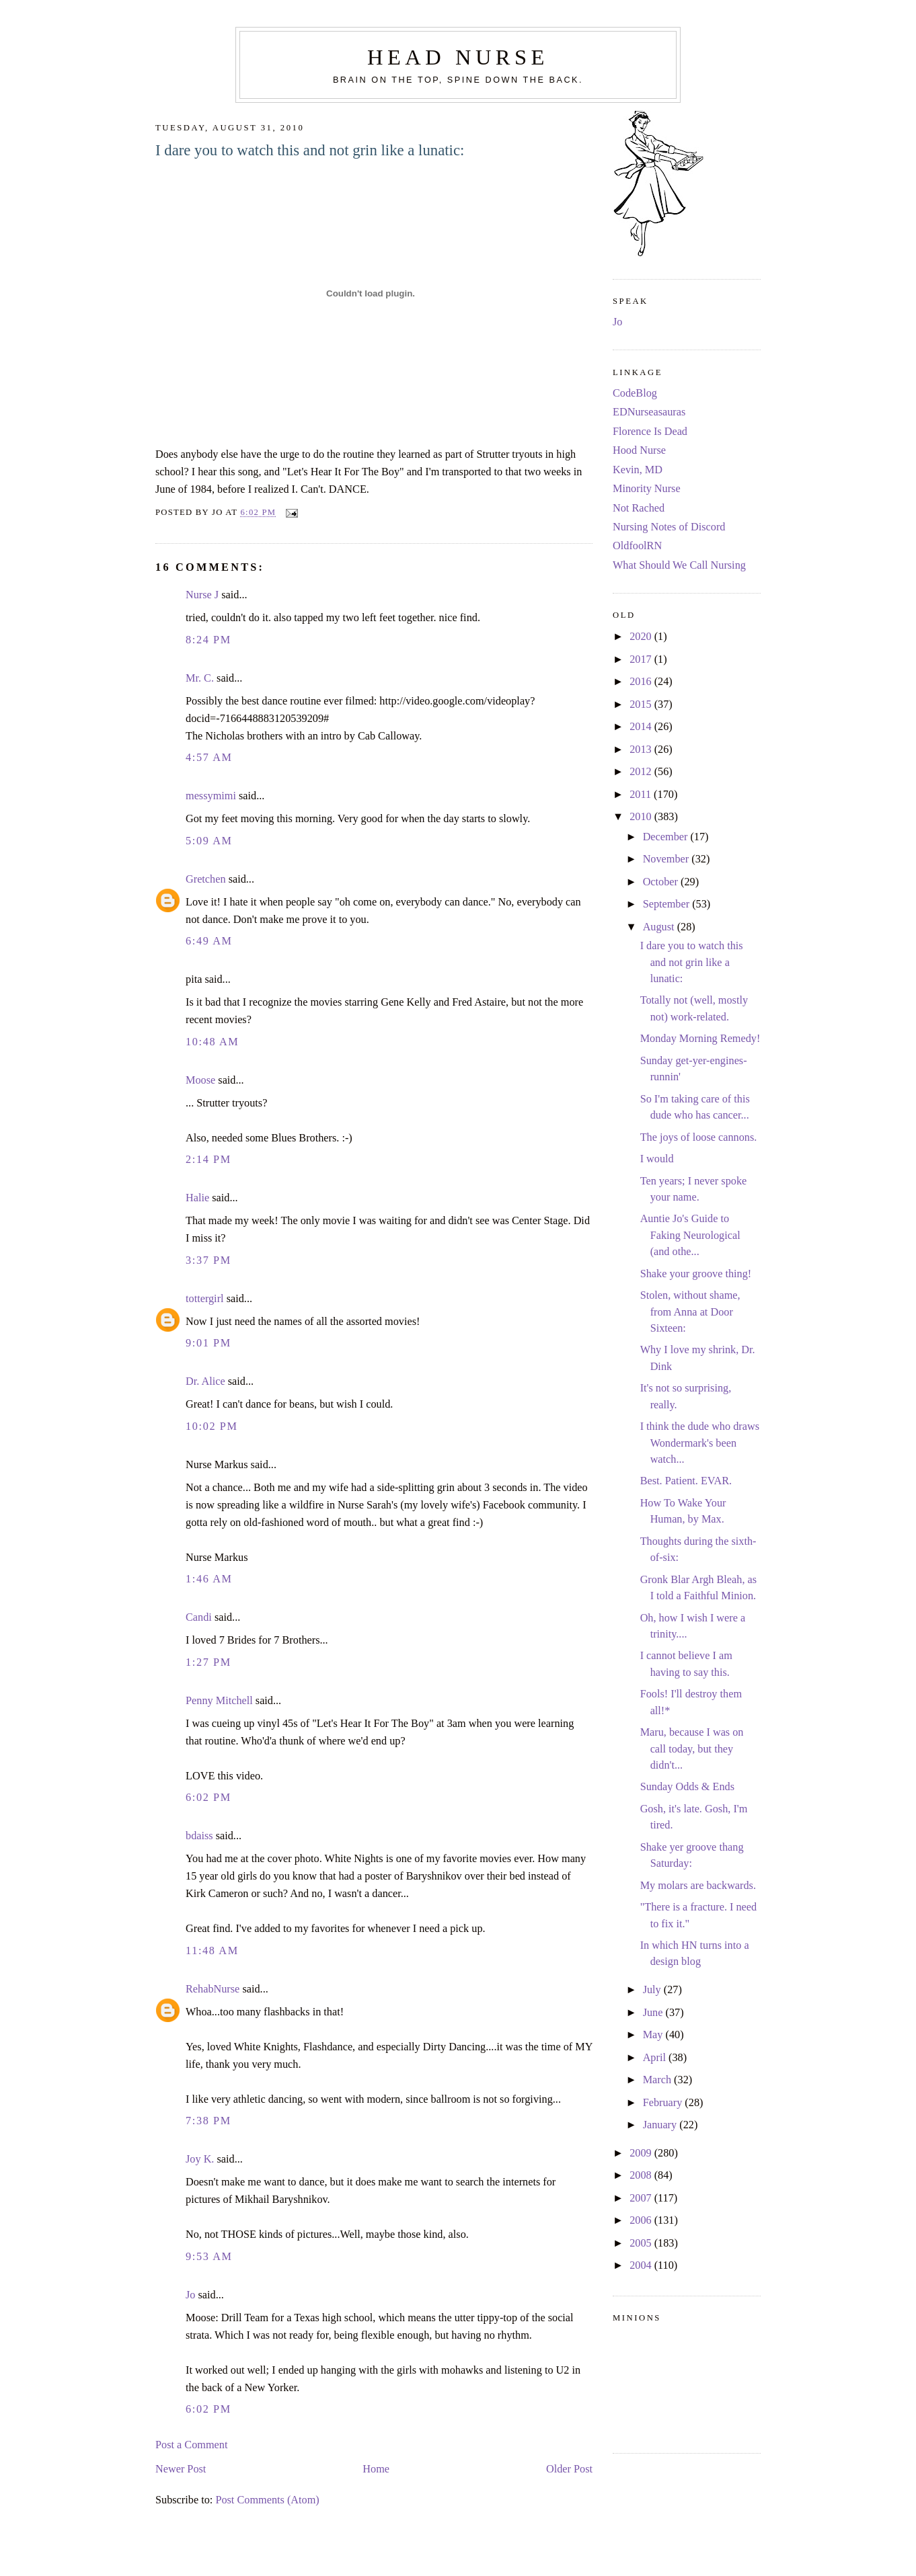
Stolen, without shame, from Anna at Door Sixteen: (690, 1311)
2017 (641, 659)
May (654, 2035)
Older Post (569, 2469)
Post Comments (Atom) (267, 2500)
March (658, 2080)
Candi (199, 1617)
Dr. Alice (205, 1381)
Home (375, 2469)
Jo (190, 2295)
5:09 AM (209, 841)
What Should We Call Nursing (679, 565)
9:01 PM (208, 1343)
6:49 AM (209, 941)
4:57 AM (209, 758)
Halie (197, 1198)
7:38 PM (208, 2121)
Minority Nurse (647, 489)
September (668, 904)
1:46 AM (209, 1579)
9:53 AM (209, 2257)
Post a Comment (191, 2445)
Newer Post (180, 2469)
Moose (200, 1080)
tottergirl (205, 1299)
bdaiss (199, 1836)
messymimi (211, 796)
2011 (641, 795)
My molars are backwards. (698, 1886)
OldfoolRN (637, 546)
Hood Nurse (639, 450)
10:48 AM (212, 1042)
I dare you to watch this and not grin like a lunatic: (309, 150)
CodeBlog (635, 393)
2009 (641, 2153)
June (654, 2013)
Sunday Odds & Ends (687, 1787)
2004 (641, 2265)
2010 (641, 817)
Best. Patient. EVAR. (686, 1481)
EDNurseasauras (649, 412)
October (662, 882)
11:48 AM (212, 1951)
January (661, 2125)
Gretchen (206, 879)
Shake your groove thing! (696, 1274)
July (653, 1990)
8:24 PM (208, 640)
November (667, 859)
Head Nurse (458, 57)
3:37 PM (208, 1260)
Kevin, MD (637, 470)
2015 (641, 704)
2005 (641, 2243)
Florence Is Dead (650, 432)
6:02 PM (208, 1798)
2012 (641, 772)
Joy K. (200, 2159)
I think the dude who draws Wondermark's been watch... (699, 1442)
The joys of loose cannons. (698, 1137)
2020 (641, 637)
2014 (641, 727)
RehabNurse (212, 1989)
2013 (641, 749)
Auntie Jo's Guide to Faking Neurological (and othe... (690, 1235)
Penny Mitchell (219, 1701)
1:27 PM (208, 1662)
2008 (641, 2175)
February (664, 2103)
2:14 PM (208, 1160)
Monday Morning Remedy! (700, 1039)
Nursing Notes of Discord (669, 527)
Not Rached (638, 508)
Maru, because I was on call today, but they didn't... (692, 1748)
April (656, 2058)
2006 (641, 2220)
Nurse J (202, 595)
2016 (641, 682)
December (667, 837)
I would (657, 1159)
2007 (641, 2198)
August (660, 927)
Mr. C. (200, 678)
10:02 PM (212, 1426)
